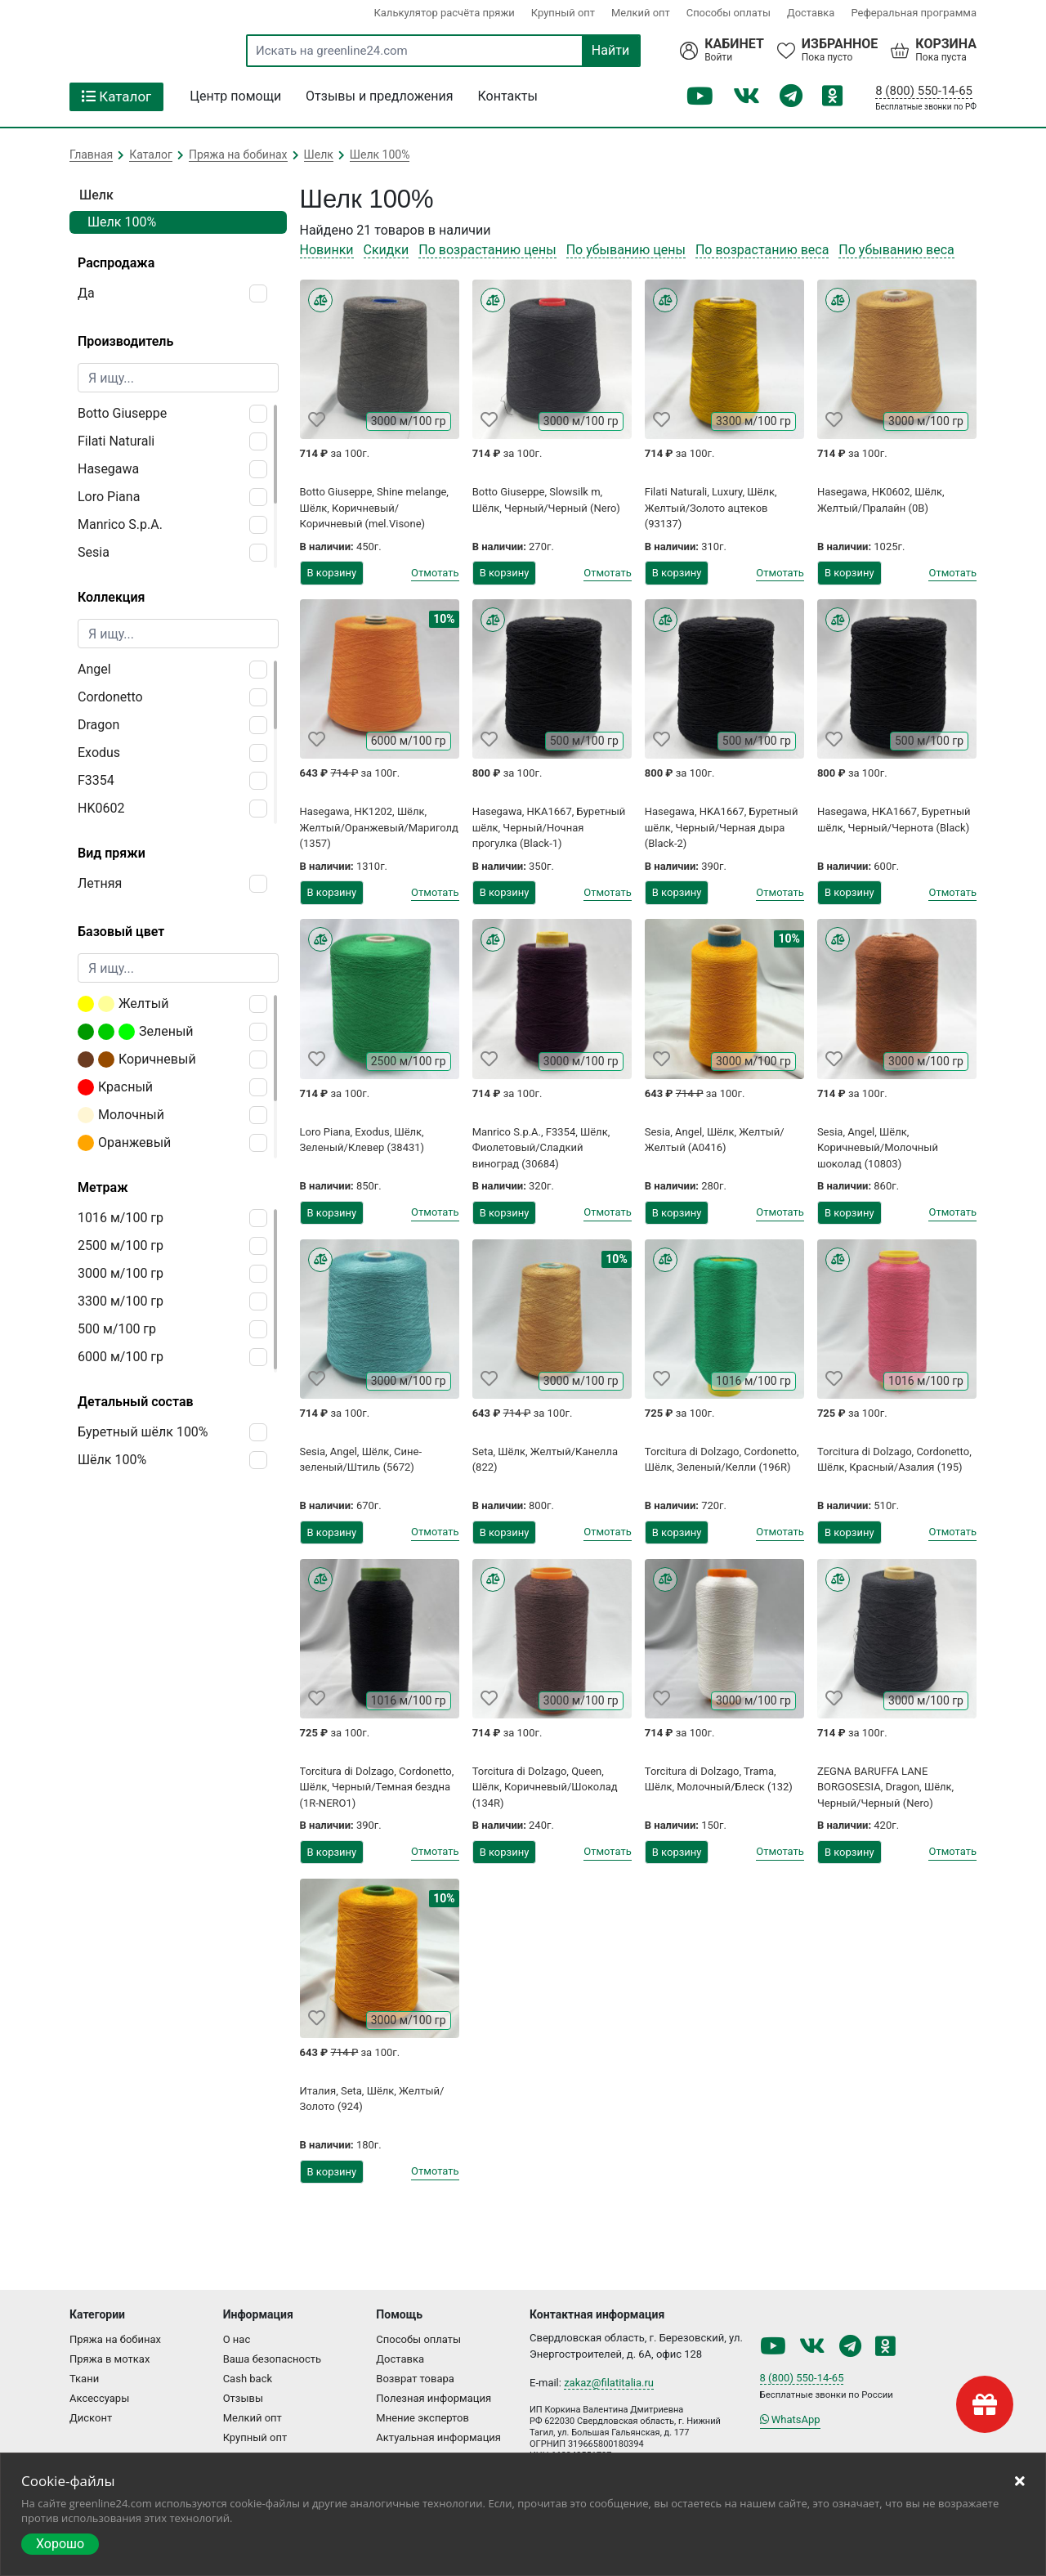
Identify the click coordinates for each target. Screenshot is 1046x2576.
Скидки (386, 250)
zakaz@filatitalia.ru (609, 2383)
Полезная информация (433, 2398)
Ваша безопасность (272, 2359)
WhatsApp (790, 2419)
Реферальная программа (914, 13)
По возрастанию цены (487, 250)
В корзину (332, 573)
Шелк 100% (121, 222)
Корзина (946, 44)
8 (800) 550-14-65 (923, 90)
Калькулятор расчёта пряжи (443, 13)
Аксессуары (99, 2398)
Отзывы (243, 2398)
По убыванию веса (896, 250)
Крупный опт (562, 13)
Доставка (811, 13)
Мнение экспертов (422, 2418)
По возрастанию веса (762, 250)
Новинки (327, 250)
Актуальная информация (438, 2437)
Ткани (84, 2378)
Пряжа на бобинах (115, 2339)
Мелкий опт (639, 13)
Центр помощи (235, 96)
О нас (237, 2339)
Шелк (96, 195)
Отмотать (435, 573)
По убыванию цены (626, 250)
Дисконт (90, 2418)
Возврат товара (415, 2378)
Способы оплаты (728, 13)
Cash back (247, 2378)
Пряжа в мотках (109, 2359)
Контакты (508, 96)
